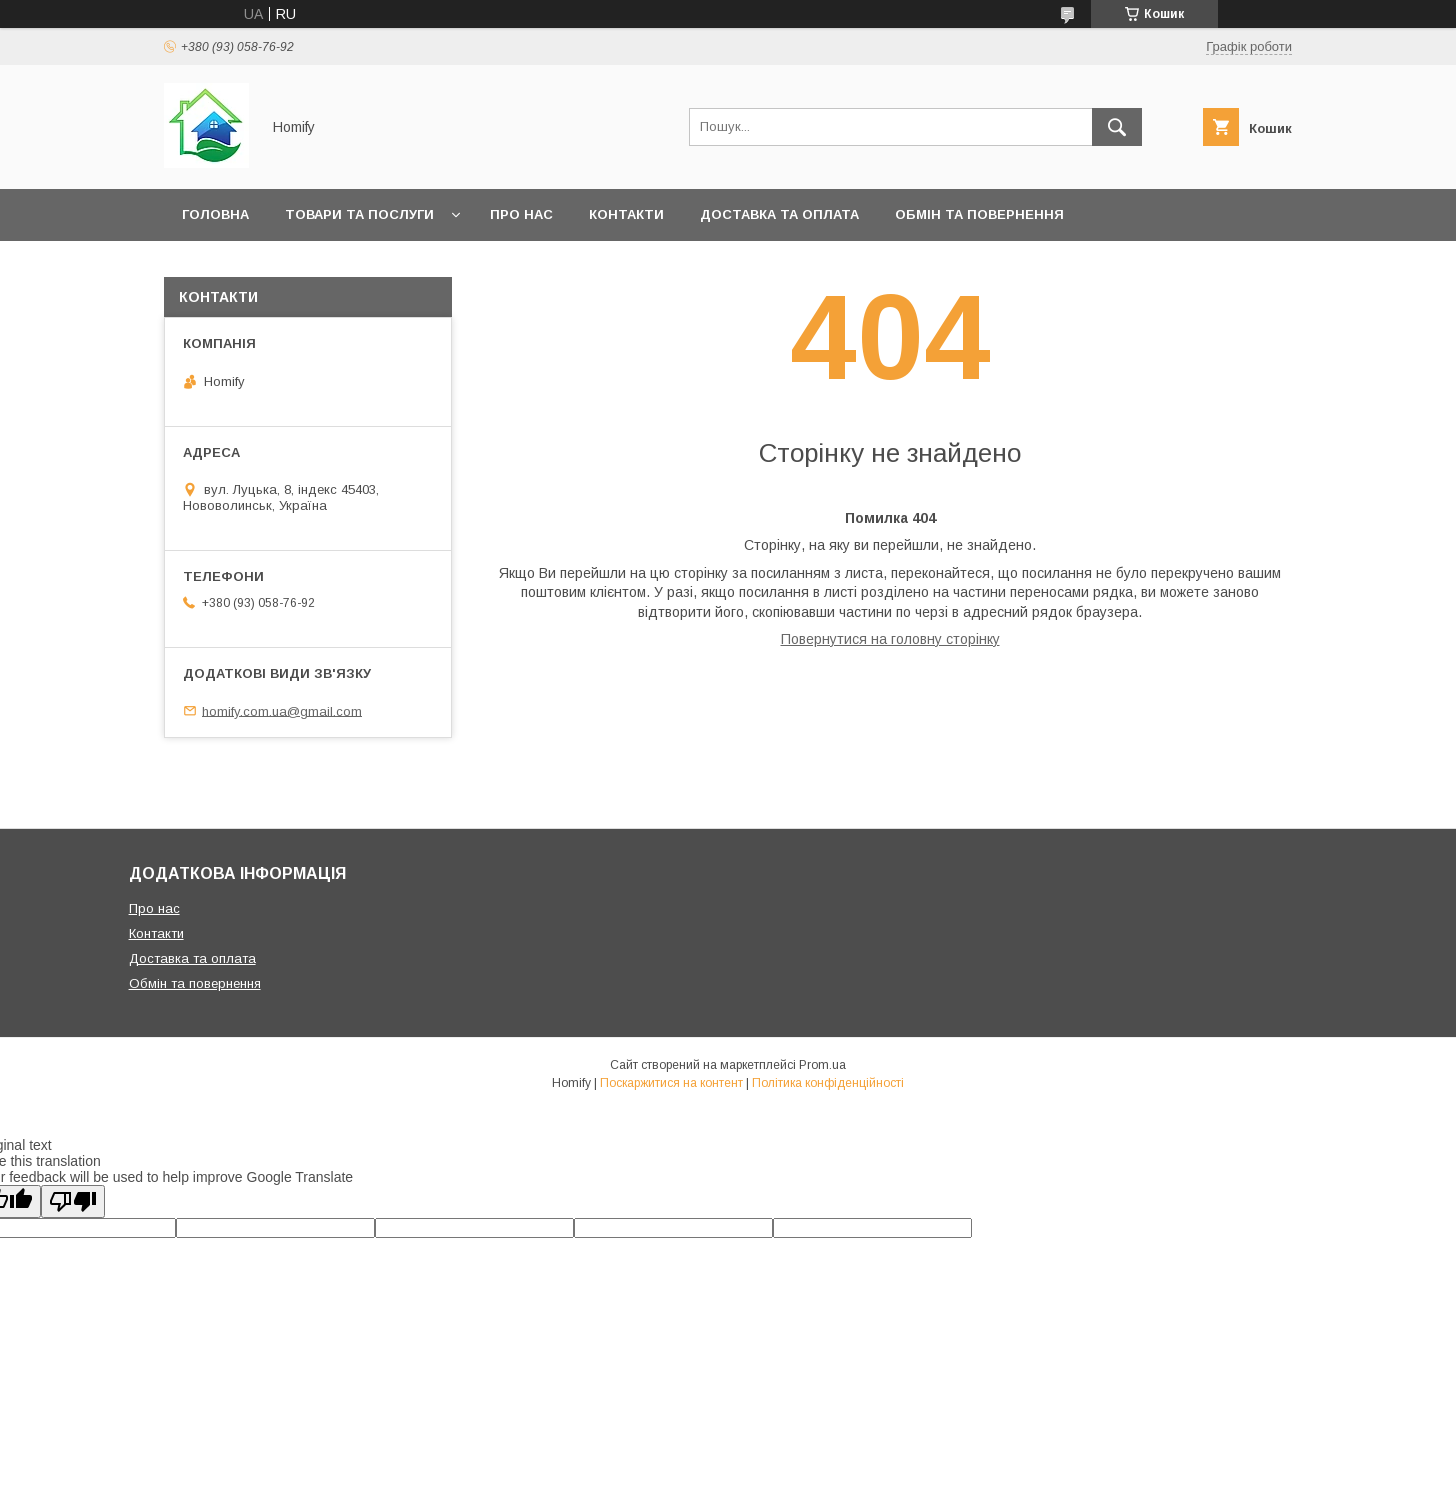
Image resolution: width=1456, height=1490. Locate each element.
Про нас (521, 214)
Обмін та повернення (979, 214)
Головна (215, 214)
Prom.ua (822, 1065)
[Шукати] (1117, 127)
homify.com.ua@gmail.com (282, 710)
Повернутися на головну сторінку (890, 639)
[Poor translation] (73, 1201)
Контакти (626, 214)
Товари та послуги (359, 214)
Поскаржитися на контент (671, 1083)
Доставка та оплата (779, 214)
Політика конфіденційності (828, 1083)
